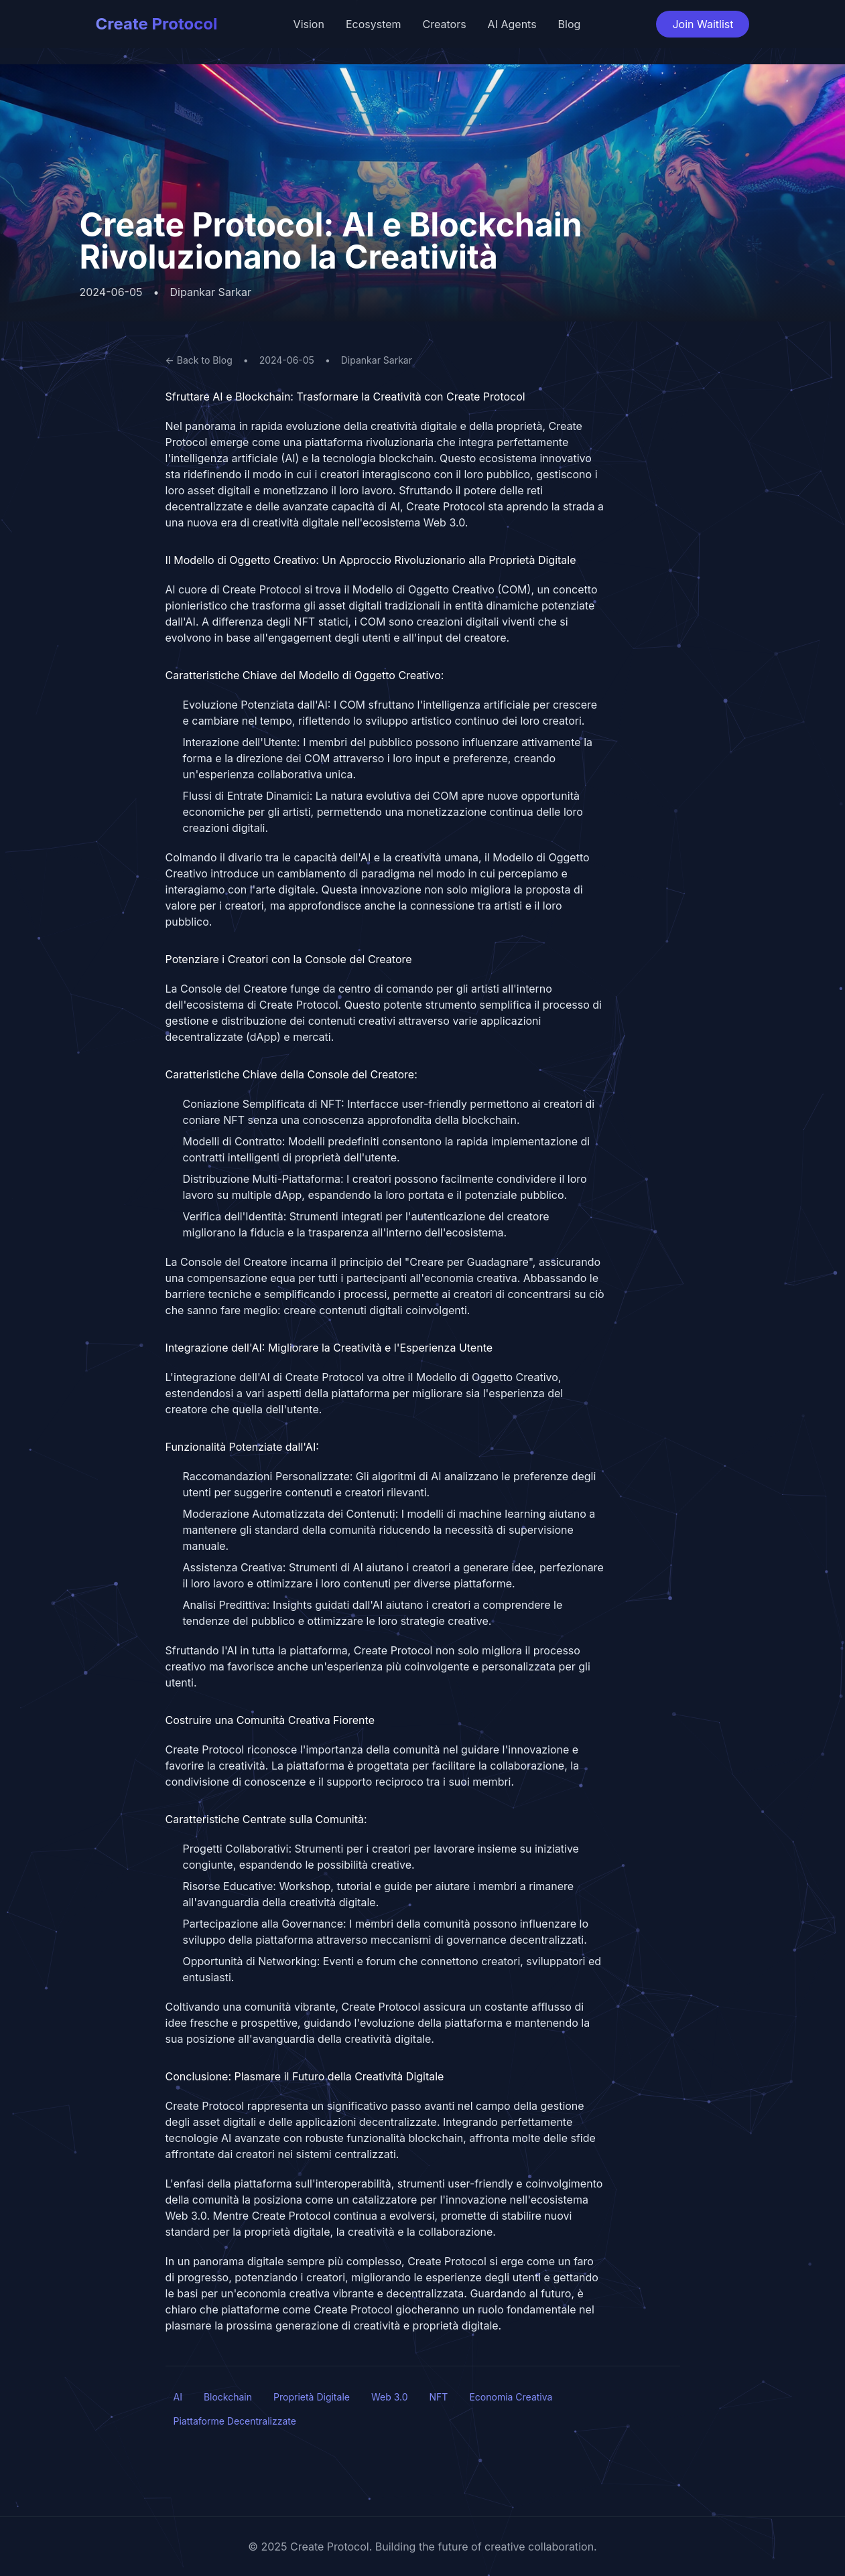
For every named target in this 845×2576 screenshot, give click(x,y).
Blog (569, 24)
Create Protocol (157, 23)
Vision (309, 24)
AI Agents (512, 24)
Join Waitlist (702, 24)
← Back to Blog (199, 360)
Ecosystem (373, 24)
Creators (444, 24)
